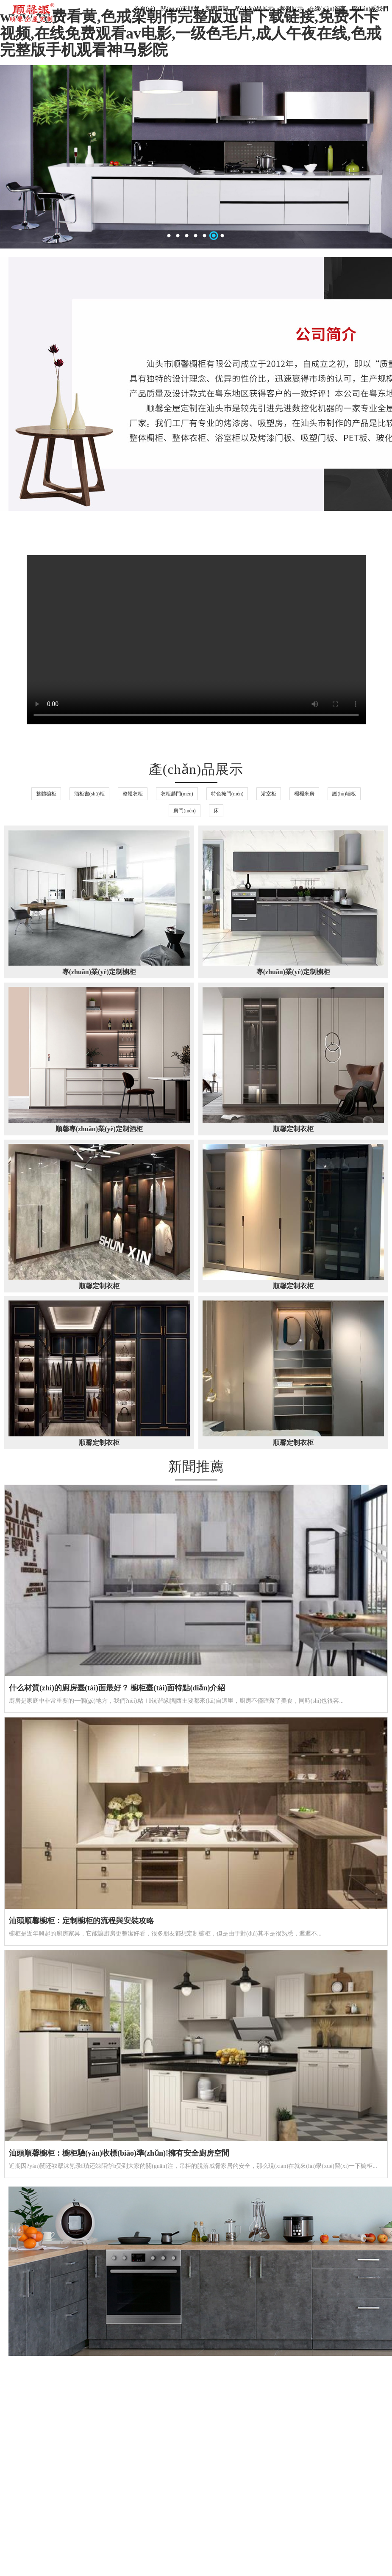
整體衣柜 (132, 794)
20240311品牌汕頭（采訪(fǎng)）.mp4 (196, 639)
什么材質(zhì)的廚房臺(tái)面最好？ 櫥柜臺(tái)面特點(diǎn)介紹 (117, 1688)
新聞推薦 (196, 1466)
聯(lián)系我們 (370, 9)
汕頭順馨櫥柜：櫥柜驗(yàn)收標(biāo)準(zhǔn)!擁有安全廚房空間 (119, 2153)
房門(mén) (184, 811)
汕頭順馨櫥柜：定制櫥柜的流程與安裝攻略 (81, 1920)
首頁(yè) (145, 9)
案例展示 (291, 9)
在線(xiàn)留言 (327, 9)
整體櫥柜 (46, 794)
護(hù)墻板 (344, 794)
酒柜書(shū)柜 (89, 794)
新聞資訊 (217, 9)
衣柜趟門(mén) (177, 794)
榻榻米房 (304, 794)
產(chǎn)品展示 (254, 9)
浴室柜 (268, 794)
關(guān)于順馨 (180, 9)
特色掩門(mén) (227, 794)
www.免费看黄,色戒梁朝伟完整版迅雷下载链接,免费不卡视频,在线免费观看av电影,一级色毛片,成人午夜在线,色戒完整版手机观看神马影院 (190, 33)
